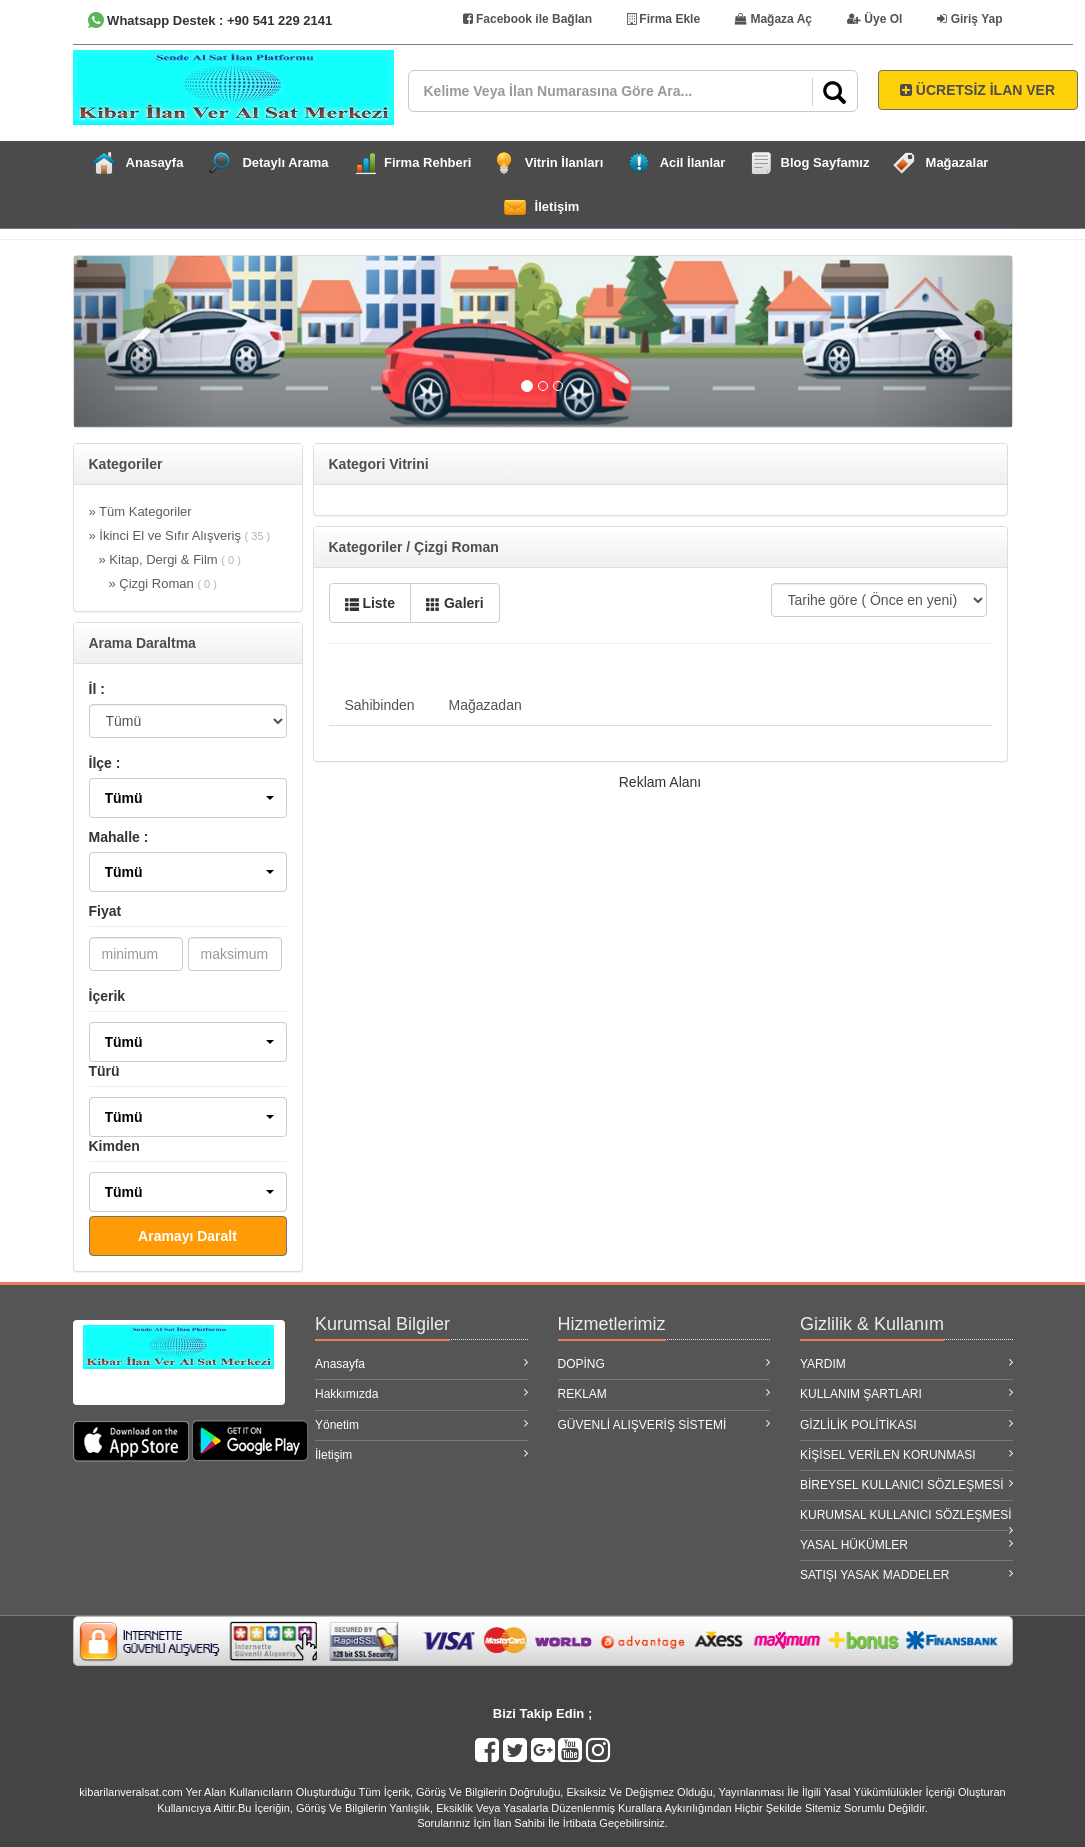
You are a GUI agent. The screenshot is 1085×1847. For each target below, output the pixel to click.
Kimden (114, 1146)
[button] (188, 798)
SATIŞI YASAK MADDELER (906, 1574)
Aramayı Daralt (187, 1236)
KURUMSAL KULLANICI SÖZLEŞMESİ (906, 1519)
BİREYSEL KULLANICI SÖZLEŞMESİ (906, 1484)
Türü (104, 1071)
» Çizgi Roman (163, 583)
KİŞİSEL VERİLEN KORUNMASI (906, 1454)
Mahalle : (119, 837)
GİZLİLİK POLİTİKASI (906, 1424)
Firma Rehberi (427, 162)
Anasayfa (155, 162)
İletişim (557, 206)
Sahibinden (380, 705)
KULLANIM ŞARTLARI (906, 1393)
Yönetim (421, 1424)
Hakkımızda (421, 1393)
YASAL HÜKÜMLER (906, 1544)
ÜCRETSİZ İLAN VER (977, 90)
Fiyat (105, 911)
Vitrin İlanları (564, 162)
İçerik (107, 996)
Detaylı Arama (285, 162)
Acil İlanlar (693, 162)
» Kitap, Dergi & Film (170, 559)
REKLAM (664, 1393)
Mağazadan (485, 705)
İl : (97, 689)
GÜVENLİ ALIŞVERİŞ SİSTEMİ (664, 1424)
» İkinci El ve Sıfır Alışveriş (180, 535)
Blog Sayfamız (825, 162)
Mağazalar (957, 162)
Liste (370, 603)
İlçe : (105, 763)
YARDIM (906, 1363)
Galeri (455, 603)
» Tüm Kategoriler (140, 511)
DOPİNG (664, 1363)
